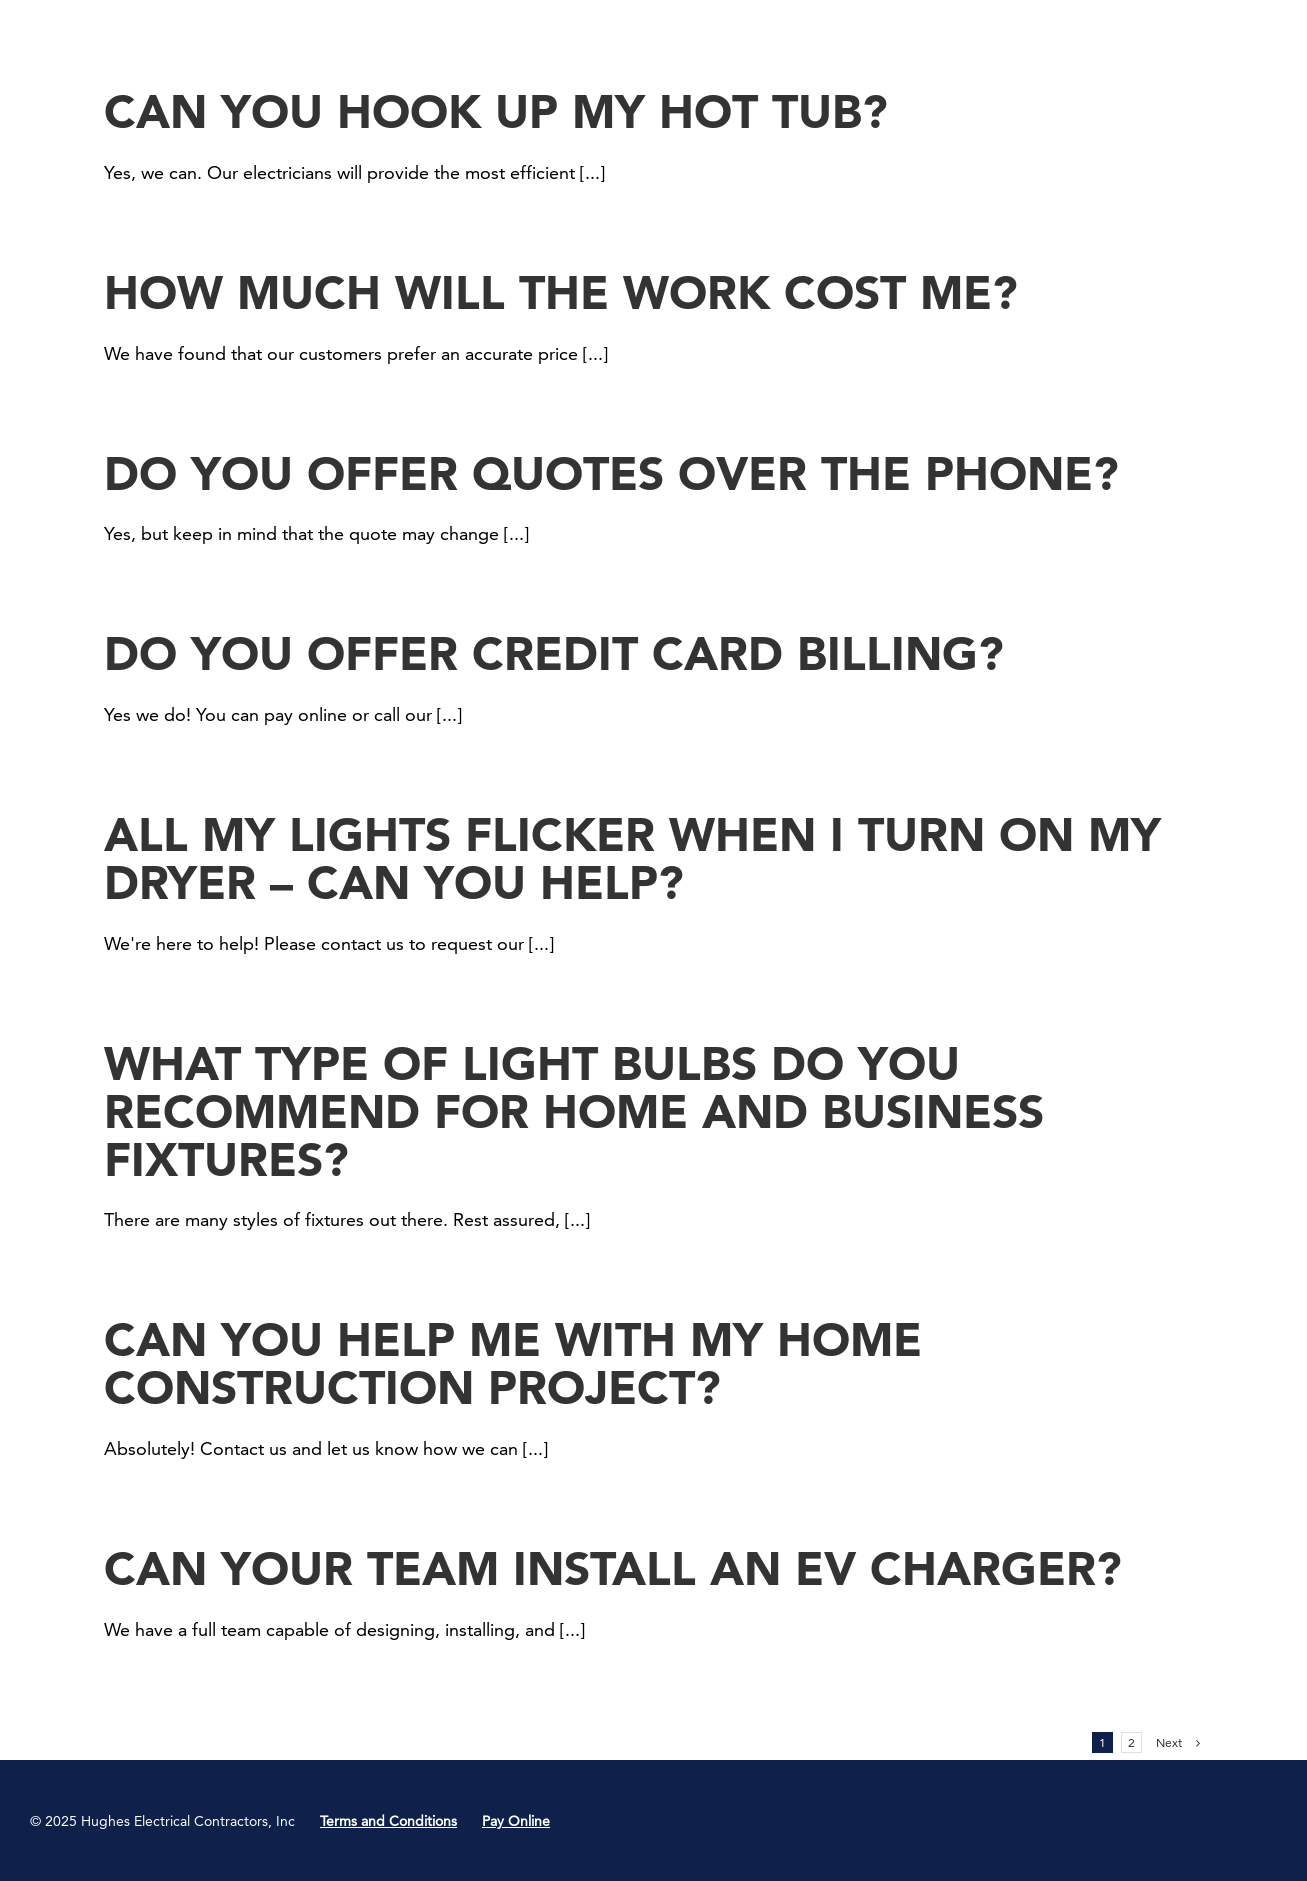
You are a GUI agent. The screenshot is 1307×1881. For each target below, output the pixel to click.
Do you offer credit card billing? (554, 653)
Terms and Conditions (388, 1821)
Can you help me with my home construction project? (513, 1363)
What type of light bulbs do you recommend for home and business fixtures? (574, 1111)
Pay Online (516, 1821)
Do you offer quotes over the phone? (611, 473)
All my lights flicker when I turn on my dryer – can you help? (632, 858)
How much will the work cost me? (561, 292)
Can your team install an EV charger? (613, 1568)
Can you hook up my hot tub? (496, 111)
